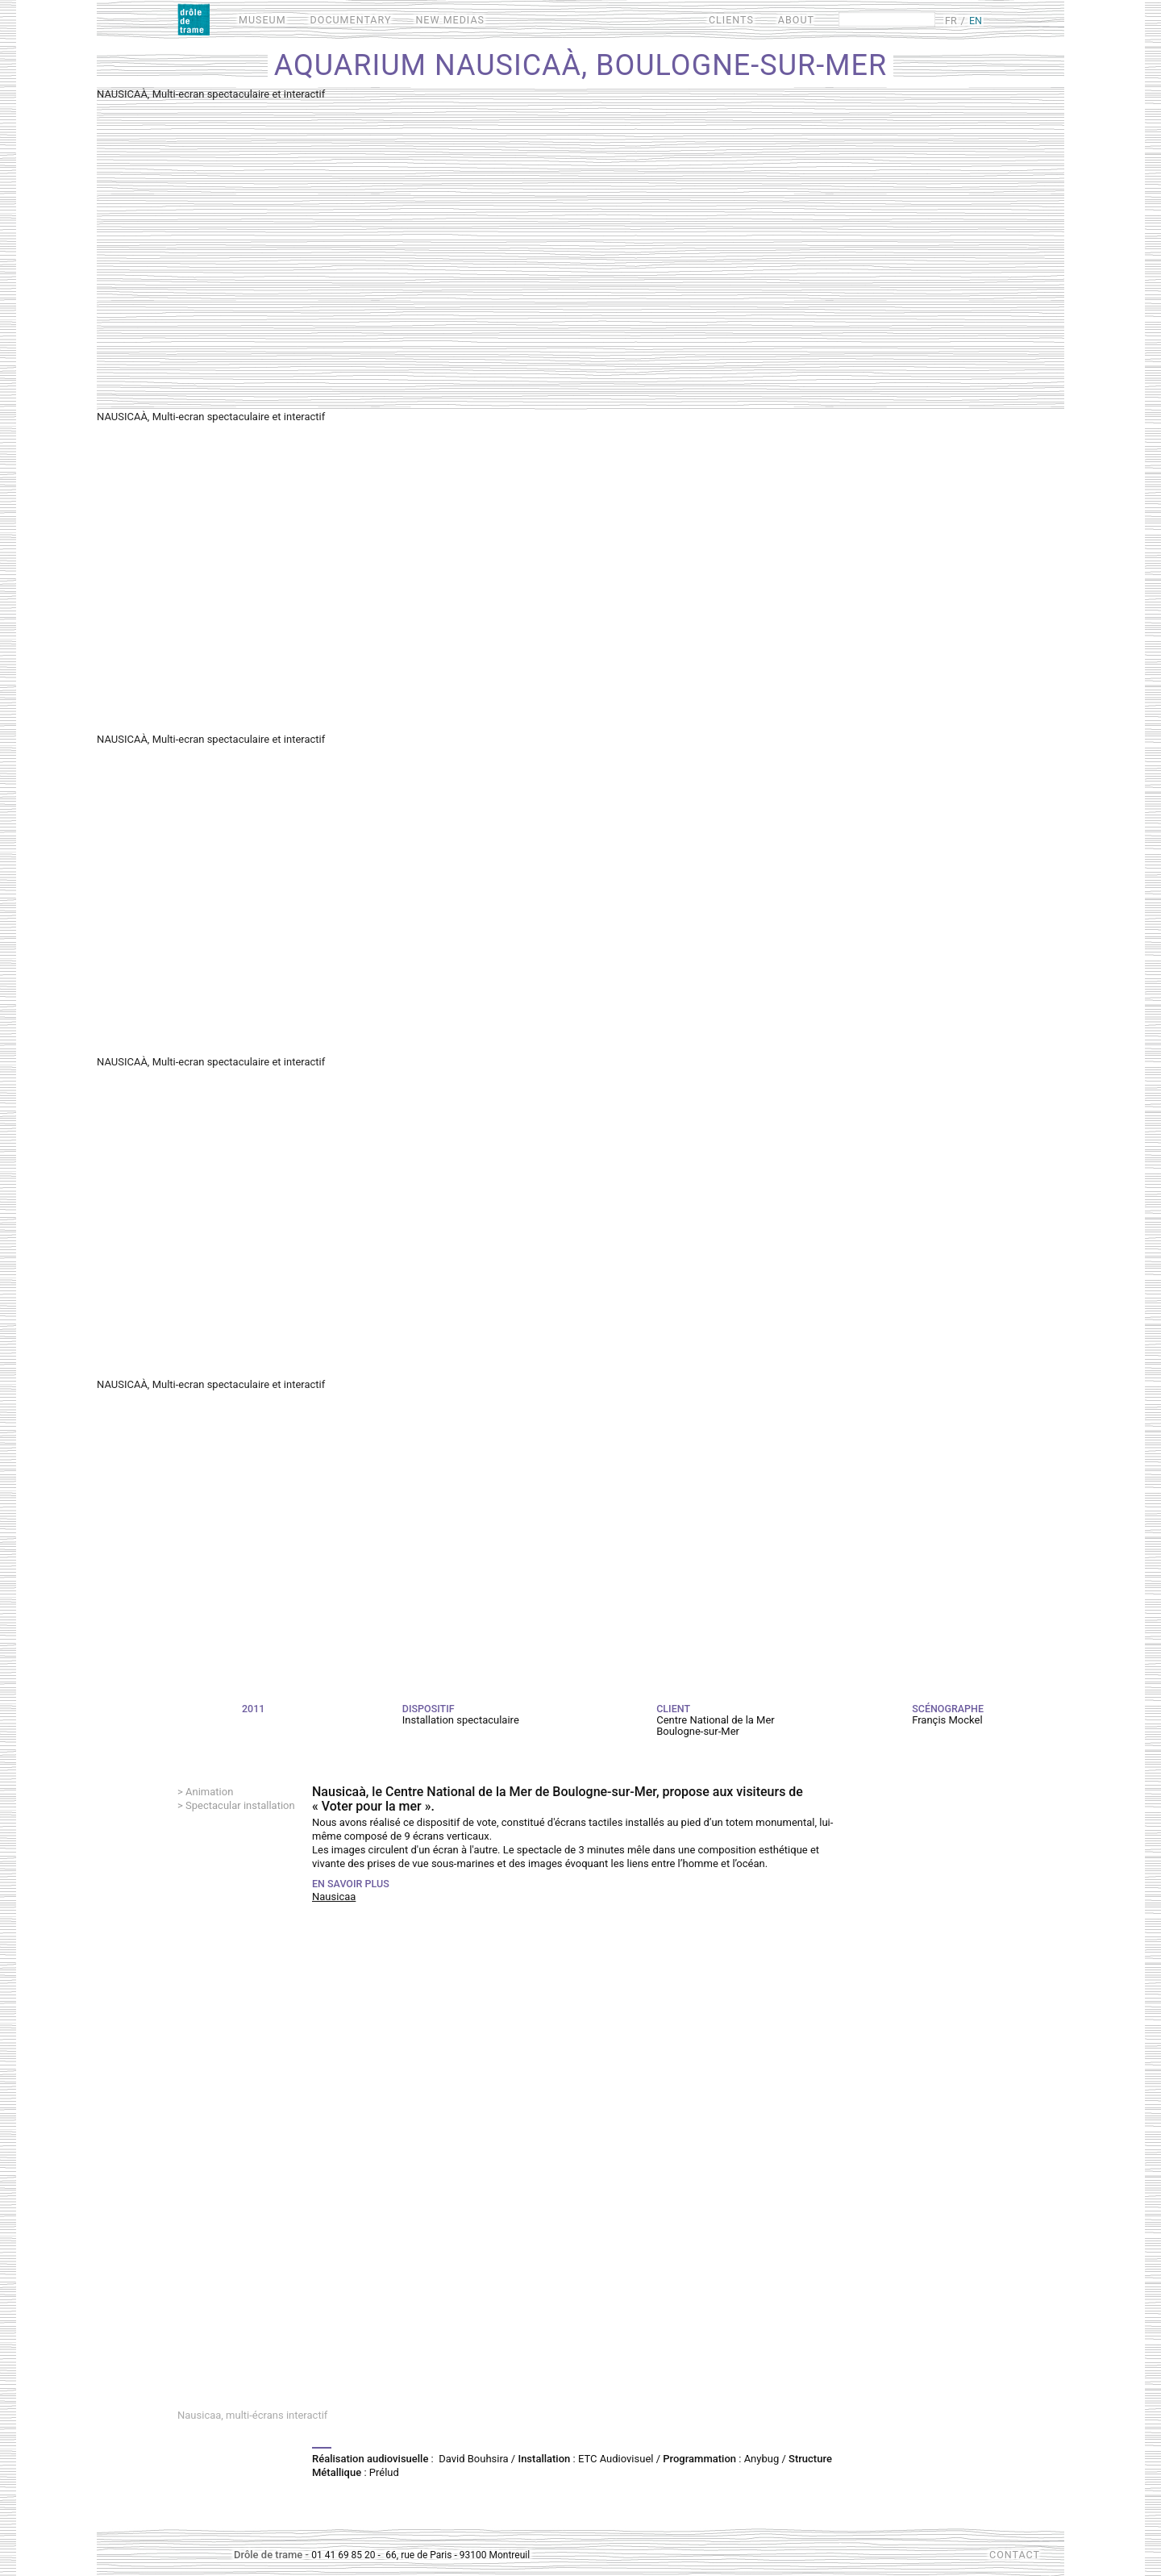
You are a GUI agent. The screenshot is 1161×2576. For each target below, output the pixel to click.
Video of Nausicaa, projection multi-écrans (580, 2176)
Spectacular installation (240, 1805)
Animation (209, 1792)
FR (951, 21)
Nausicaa (334, 1896)
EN (975, 21)
